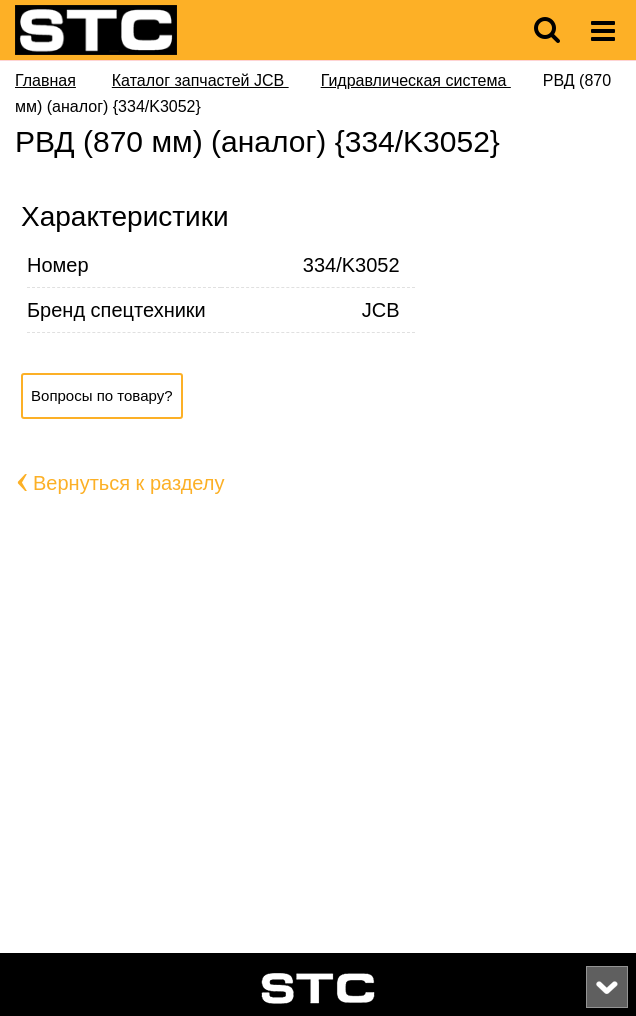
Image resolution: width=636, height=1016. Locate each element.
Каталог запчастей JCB (200, 80)
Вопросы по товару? (101, 395)
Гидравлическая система (416, 80)
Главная (45, 80)
